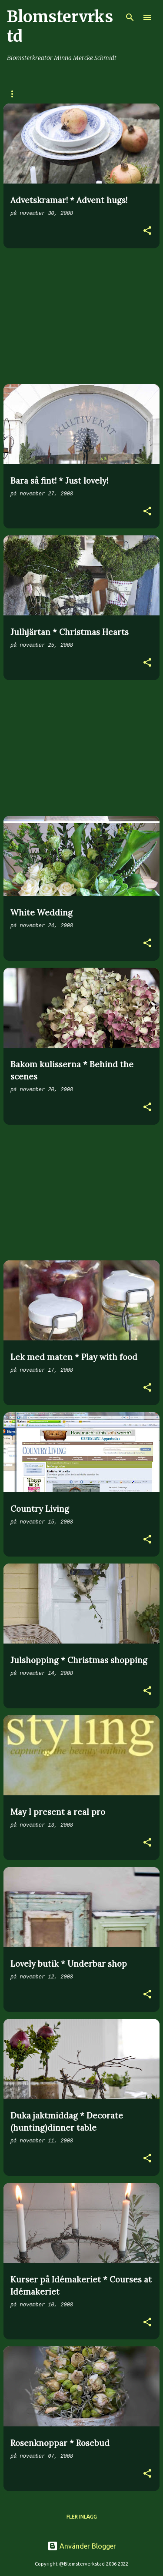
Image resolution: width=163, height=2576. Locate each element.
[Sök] (130, 17)
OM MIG (84, 94)
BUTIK (46, 94)
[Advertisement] (81, 316)
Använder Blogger (81, 2546)
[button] (147, 231)
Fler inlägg (82, 2516)
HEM (13, 94)
